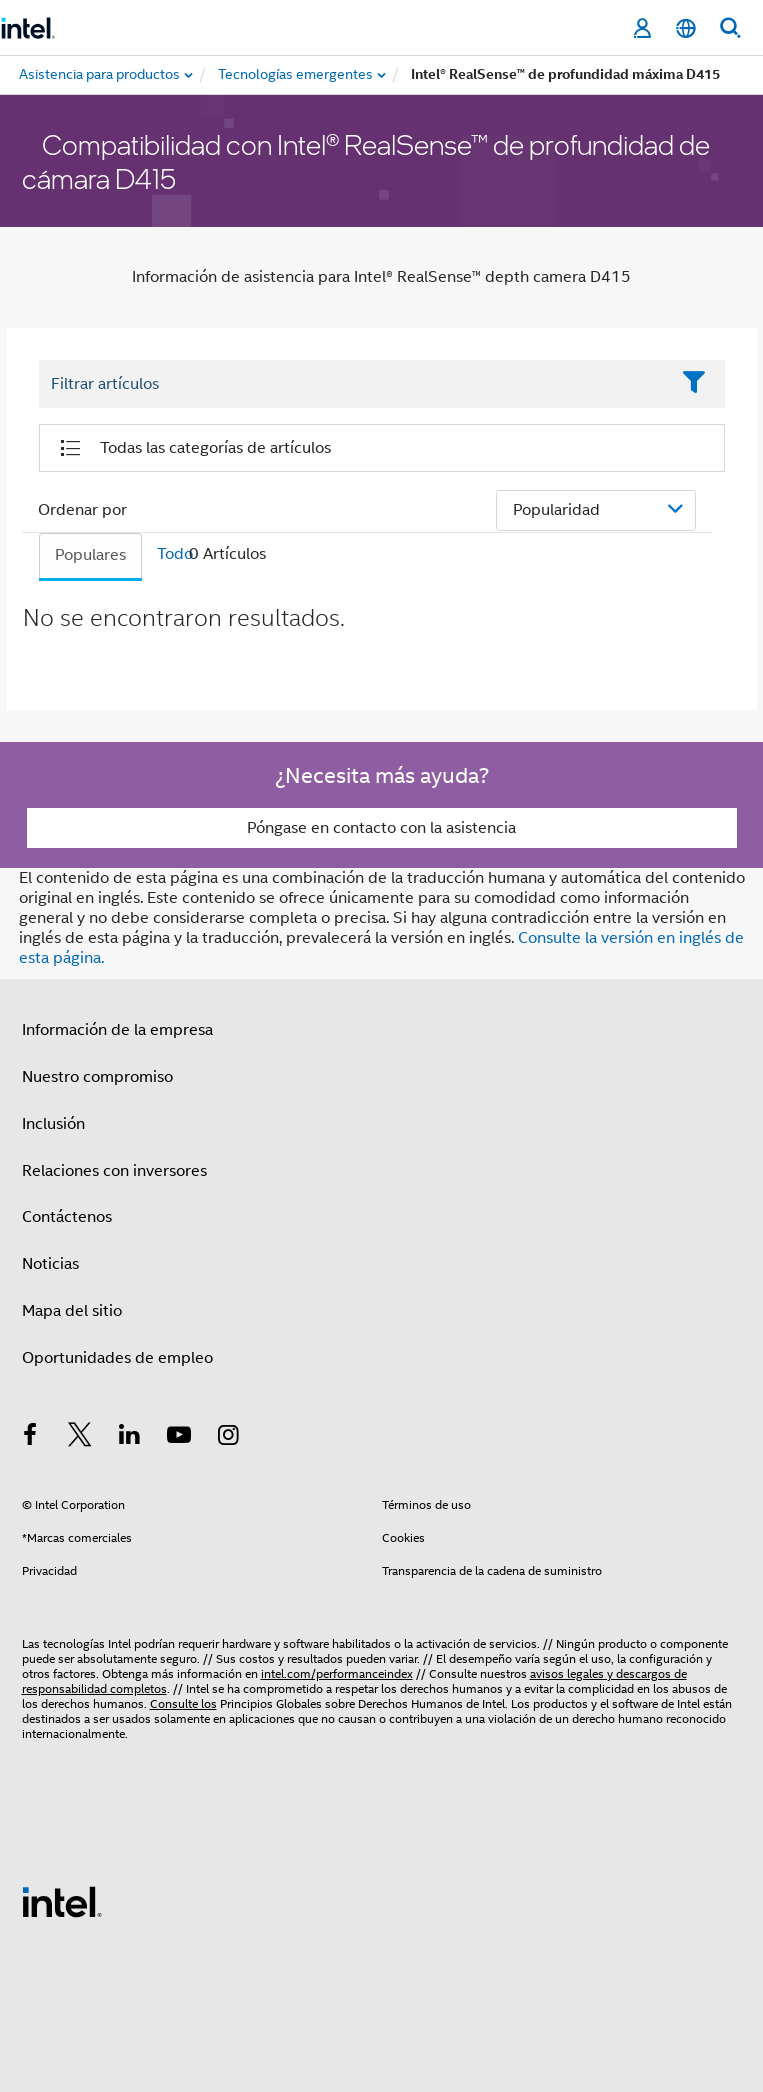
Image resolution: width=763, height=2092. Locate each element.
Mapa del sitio (72, 1311)
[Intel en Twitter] (80, 1438)
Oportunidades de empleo (117, 1358)
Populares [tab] (90, 555)
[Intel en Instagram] (229, 1438)
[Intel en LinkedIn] (130, 1438)
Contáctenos (67, 1217)
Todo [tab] (175, 554)
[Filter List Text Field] (354, 384)
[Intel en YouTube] (179, 1438)
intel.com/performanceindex (337, 1673)
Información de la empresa (117, 1030)
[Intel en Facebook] (31, 1438)
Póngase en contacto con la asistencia (381, 828)
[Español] (686, 28)
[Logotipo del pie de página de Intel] (62, 1901)
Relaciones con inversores (114, 1171)
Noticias (50, 1264)
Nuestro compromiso (97, 1077)
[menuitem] (296, 75)
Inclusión (53, 1124)
